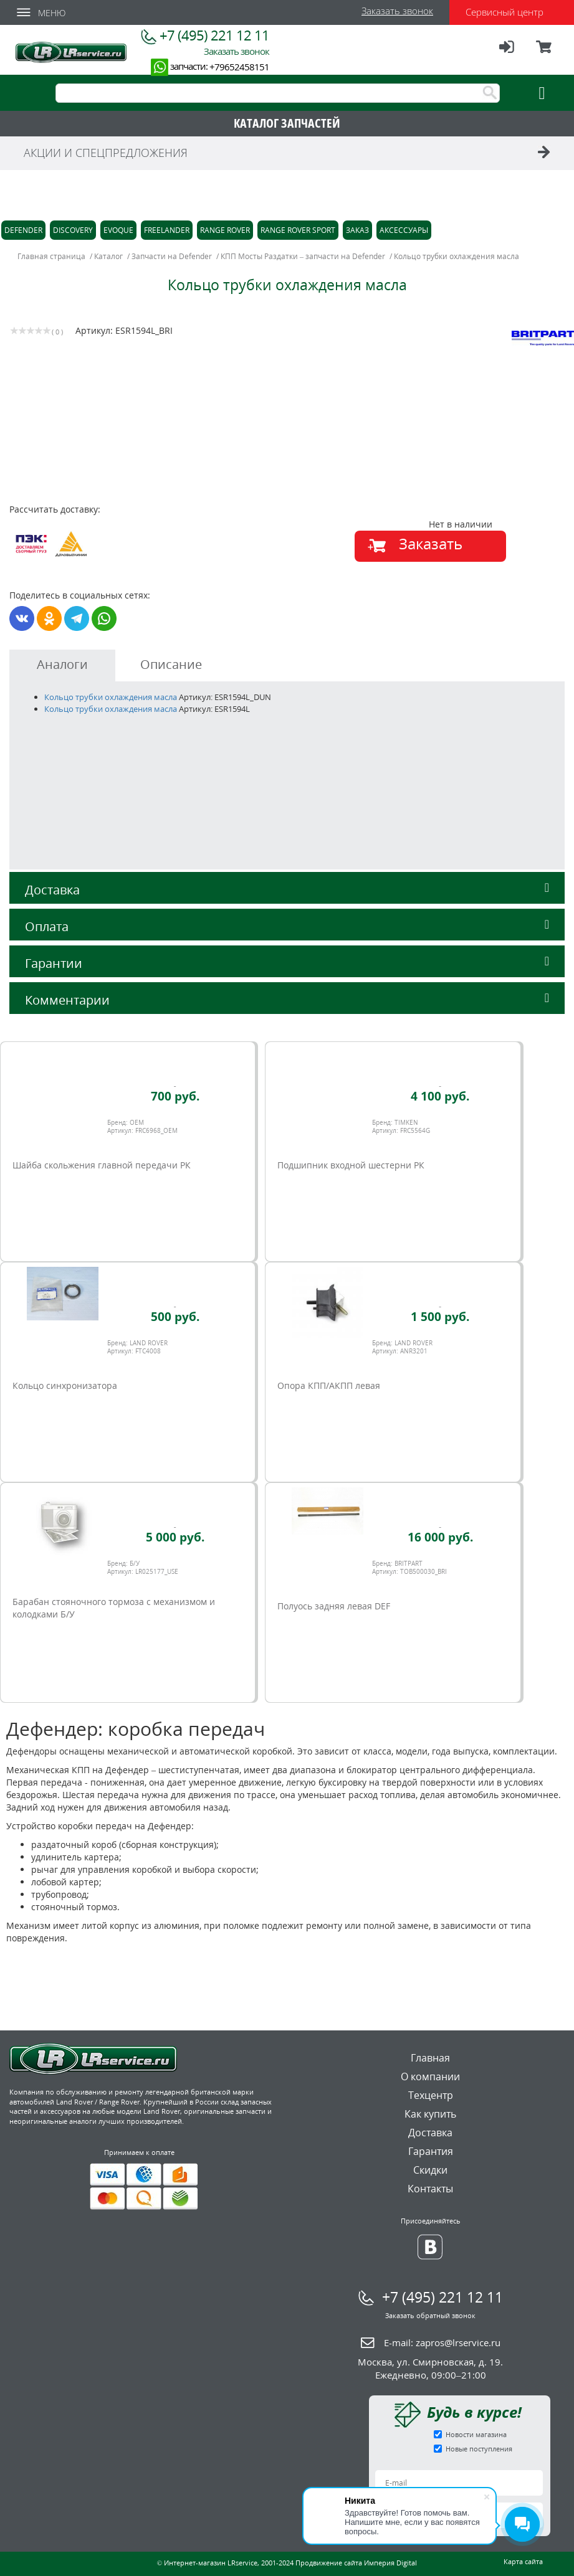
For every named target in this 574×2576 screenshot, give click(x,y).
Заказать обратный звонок (430, 2315)
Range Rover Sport (298, 230)
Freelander (166, 230)
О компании (430, 2076)
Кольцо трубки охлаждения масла (111, 697)
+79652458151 (239, 66)
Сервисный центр (504, 12)
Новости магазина (476, 2434)
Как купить (430, 2114)
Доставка (287, 889)
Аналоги (62, 664)
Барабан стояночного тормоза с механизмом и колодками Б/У (113, 1608)
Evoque (118, 230)
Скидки (430, 2170)
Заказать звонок (397, 10)
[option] (150, 444)
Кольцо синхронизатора (64, 1385)
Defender (23, 230)
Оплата (287, 926)
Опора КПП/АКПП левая (328, 1385)
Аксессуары (404, 230)
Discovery (73, 230)
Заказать (430, 543)
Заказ (357, 230)
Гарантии (287, 963)
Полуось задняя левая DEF (333, 1606)
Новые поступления (479, 2448)
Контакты (430, 2188)
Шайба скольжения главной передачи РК (101, 1165)
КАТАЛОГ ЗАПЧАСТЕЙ (287, 123)
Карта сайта (523, 2561)
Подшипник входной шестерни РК (350, 1165)
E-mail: (442, 2342)
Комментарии (287, 1000)
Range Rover (225, 230)
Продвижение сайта (328, 2562)
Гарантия (430, 2151)
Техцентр (430, 2095)
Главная (430, 2058)
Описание (171, 664)
